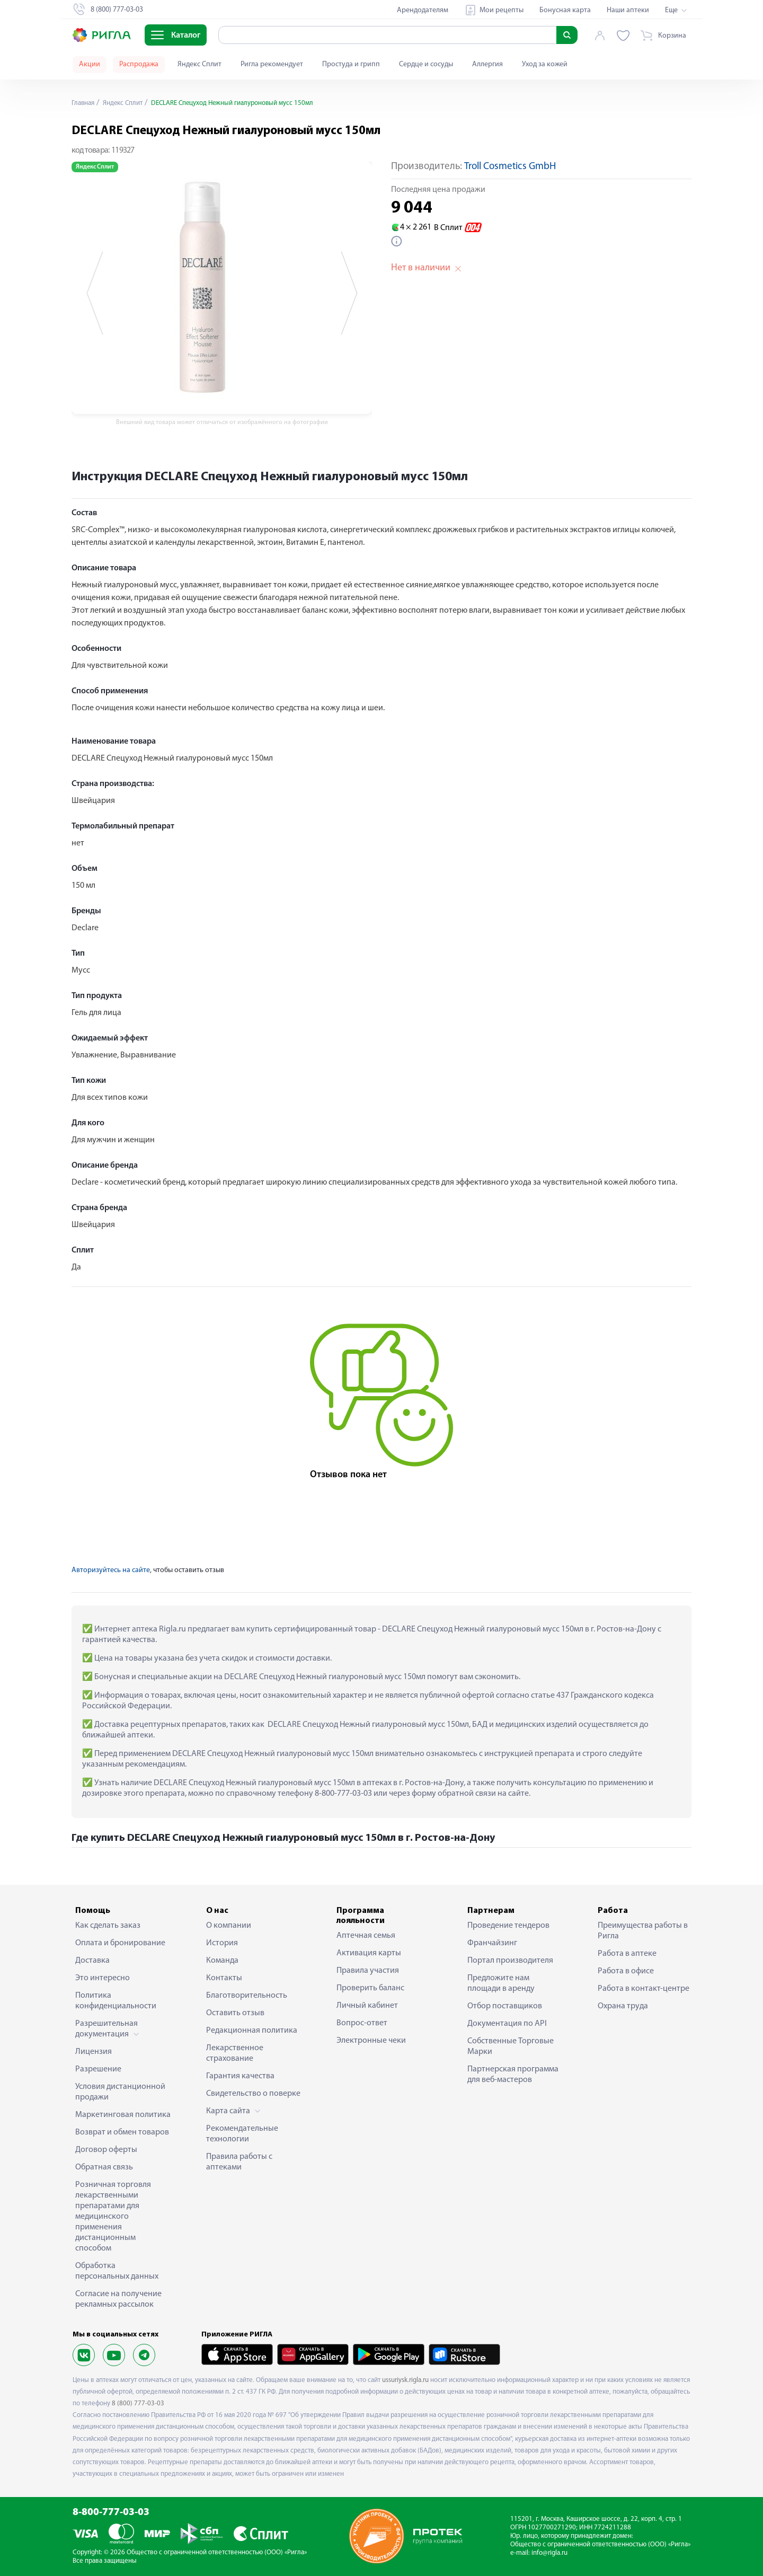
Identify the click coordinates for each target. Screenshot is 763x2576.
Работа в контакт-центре (643, 1988)
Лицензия (93, 2052)
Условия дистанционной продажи (120, 2092)
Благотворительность (246, 1995)
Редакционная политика (251, 2030)
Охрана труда (623, 2006)
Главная (84, 103)
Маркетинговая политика (123, 2115)
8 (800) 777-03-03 (138, 2403)
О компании (228, 1925)
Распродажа (138, 64)
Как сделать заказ (107, 1925)
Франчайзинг (492, 1943)
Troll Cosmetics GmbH (510, 167)
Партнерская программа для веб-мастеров (512, 2074)
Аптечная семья (365, 1935)
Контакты (224, 1978)
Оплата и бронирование (120, 1943)
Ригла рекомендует (272, 64)
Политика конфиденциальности (115, 2000)
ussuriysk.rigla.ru (405, 2380)
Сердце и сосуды (426, 64)
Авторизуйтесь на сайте (111, 1570)
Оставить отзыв (235, 2013)
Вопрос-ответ (361, 2023)
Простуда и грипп (351, 64)
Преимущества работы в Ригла (643, 1930)
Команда (222, 1960)
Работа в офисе (626, 1971)
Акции (89, 64)
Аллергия (487, 64)
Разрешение (98, 2069)
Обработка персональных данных (116, 2271)
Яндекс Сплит (199, 64)
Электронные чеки (371, 2040)
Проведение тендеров (508, 1925)
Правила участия (367, 1970)
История (222, 1943)
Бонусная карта (565, 10)
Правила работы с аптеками (239, 2162)
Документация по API (507, 2023)
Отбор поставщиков (504, 2006)
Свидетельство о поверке (253, 2093)
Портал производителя (510, 1960)
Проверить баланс (370, 1988)
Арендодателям (422, 10)
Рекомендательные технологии (242, 2133)
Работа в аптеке (627, 1953)
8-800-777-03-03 (111, 2513)
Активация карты (368, 1953)
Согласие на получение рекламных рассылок (118, 2299)
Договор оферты (106, 2150)
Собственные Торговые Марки (510, 2046)
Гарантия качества (240, 2076)
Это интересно (102, 1978)
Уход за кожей (544, 64)
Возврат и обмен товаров (122, 2132)
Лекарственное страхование (234, 2053)
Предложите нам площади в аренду (501, 1983)
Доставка (92, 1960)
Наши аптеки (628, 10)
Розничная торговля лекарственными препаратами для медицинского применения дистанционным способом (113, 2217)
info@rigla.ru (549, 2552)
